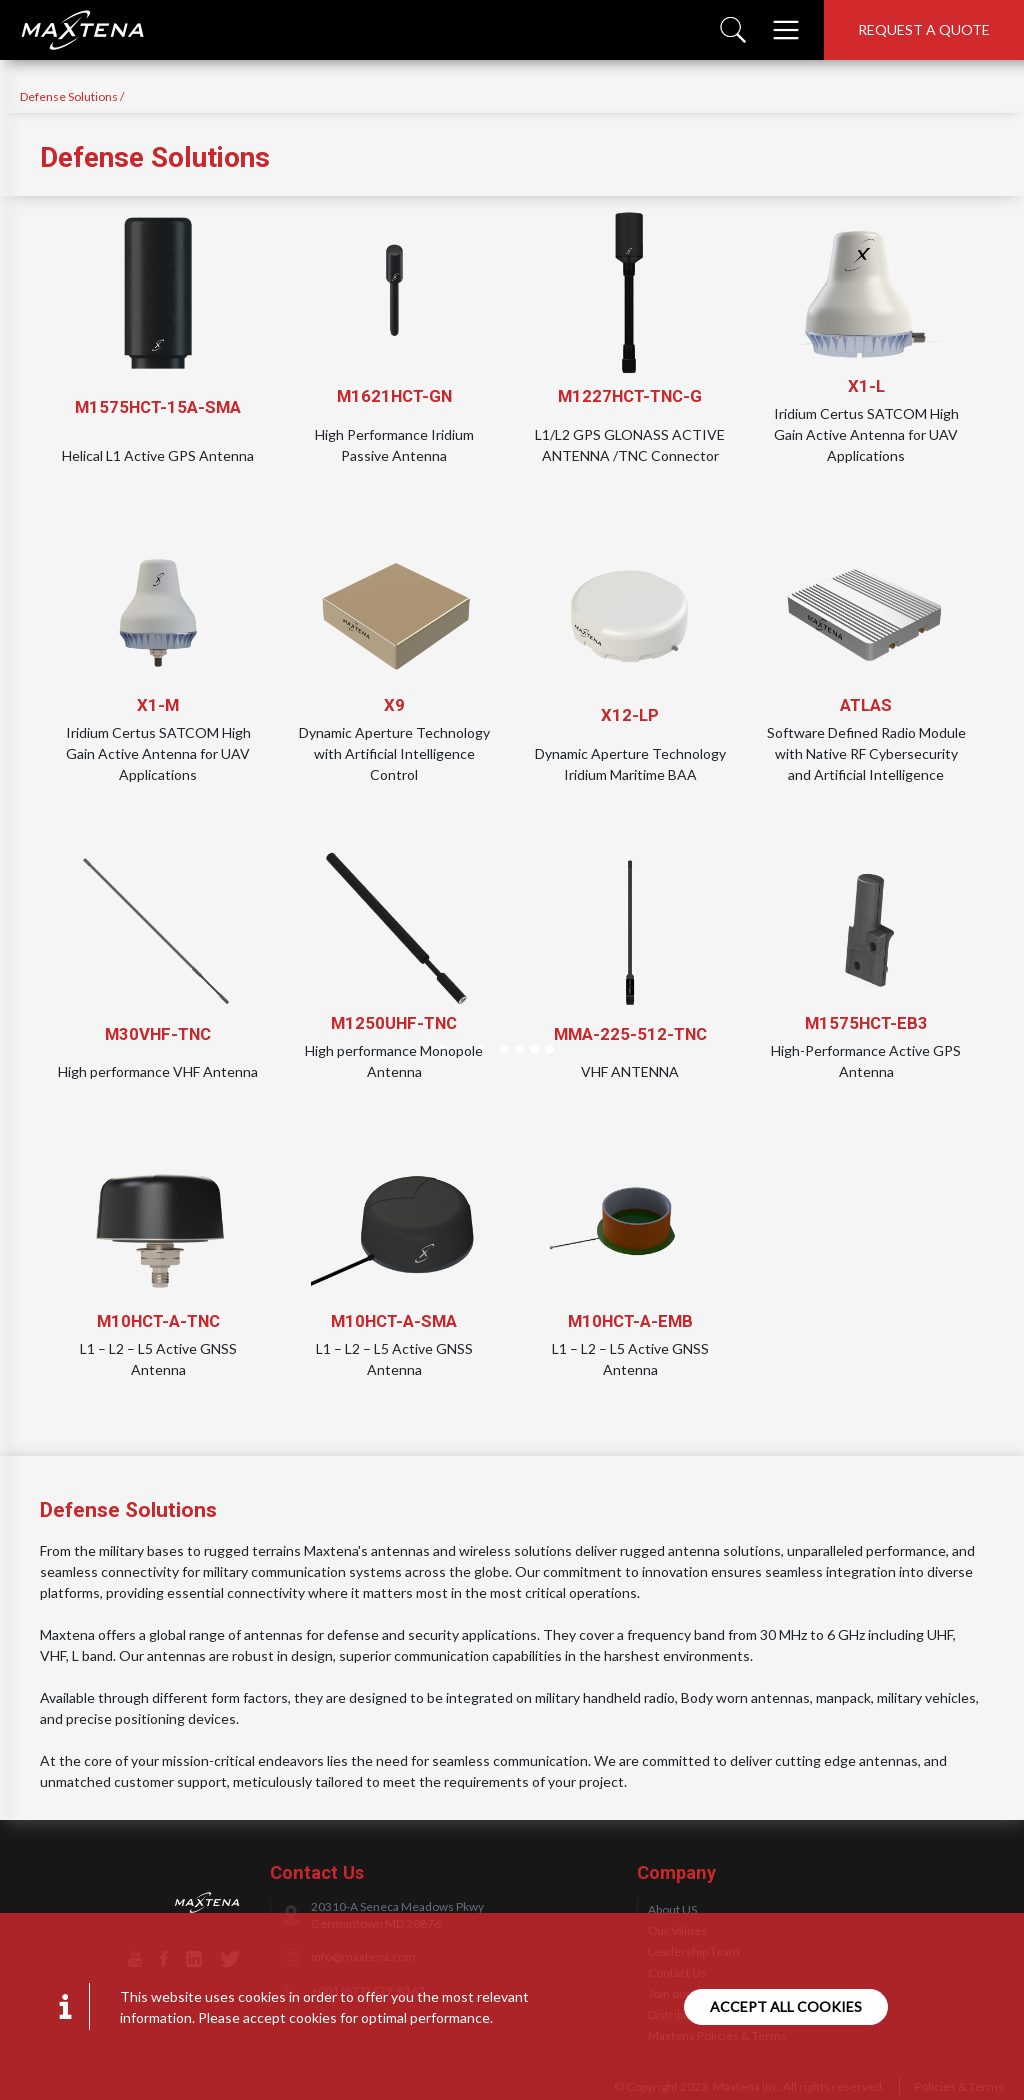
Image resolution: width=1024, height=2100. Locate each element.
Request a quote (924, 29)
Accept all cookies (786, 2006)
